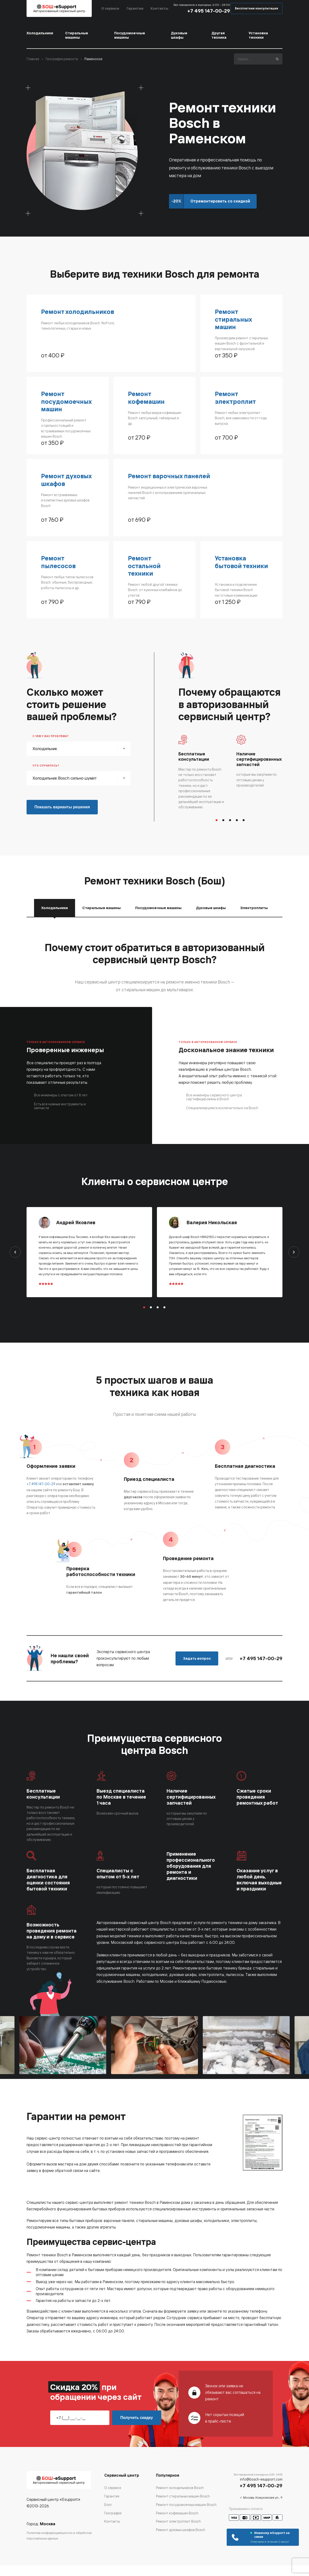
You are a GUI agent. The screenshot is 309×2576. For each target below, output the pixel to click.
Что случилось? (46, 765)
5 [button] (244, 820)
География (112, 2513)
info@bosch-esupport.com (261, 2479)
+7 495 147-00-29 (208, 11)
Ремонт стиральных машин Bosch (183, 2496)
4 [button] (237, 820)
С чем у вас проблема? (51, 736)
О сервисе (110, 8)
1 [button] (217, 820)
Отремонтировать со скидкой (220, 201)
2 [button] (223, 820)
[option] (201, 772)
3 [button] (230, 820)
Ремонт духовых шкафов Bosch (180, 2530)
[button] (15, 1252)
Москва (47, 2523)
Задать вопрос (197, 1658)
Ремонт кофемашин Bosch (177, 2513)
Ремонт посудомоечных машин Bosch (186, 2505)
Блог (108, 2505)
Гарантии (134, 8)
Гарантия (111, 2496)
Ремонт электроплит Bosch (178, 2521)
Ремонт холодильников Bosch (180, 2488)
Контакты (159, 8)
